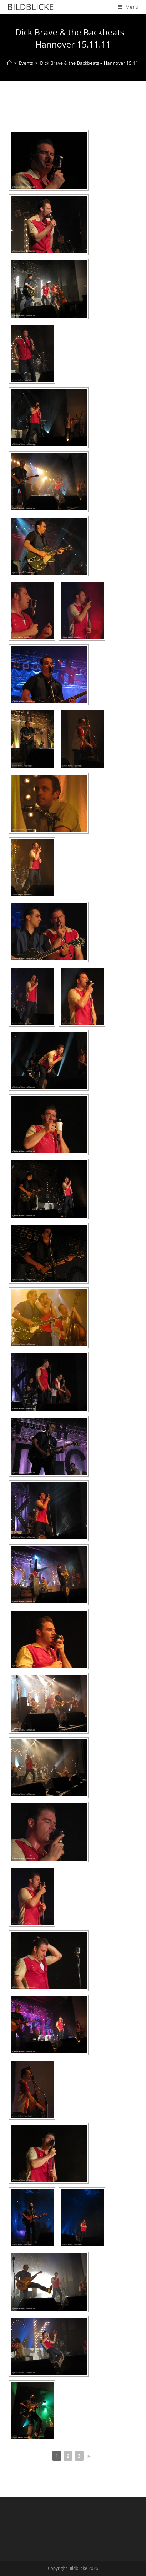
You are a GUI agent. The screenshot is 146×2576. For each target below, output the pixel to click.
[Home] (9, 63)
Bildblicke (30, 7)
